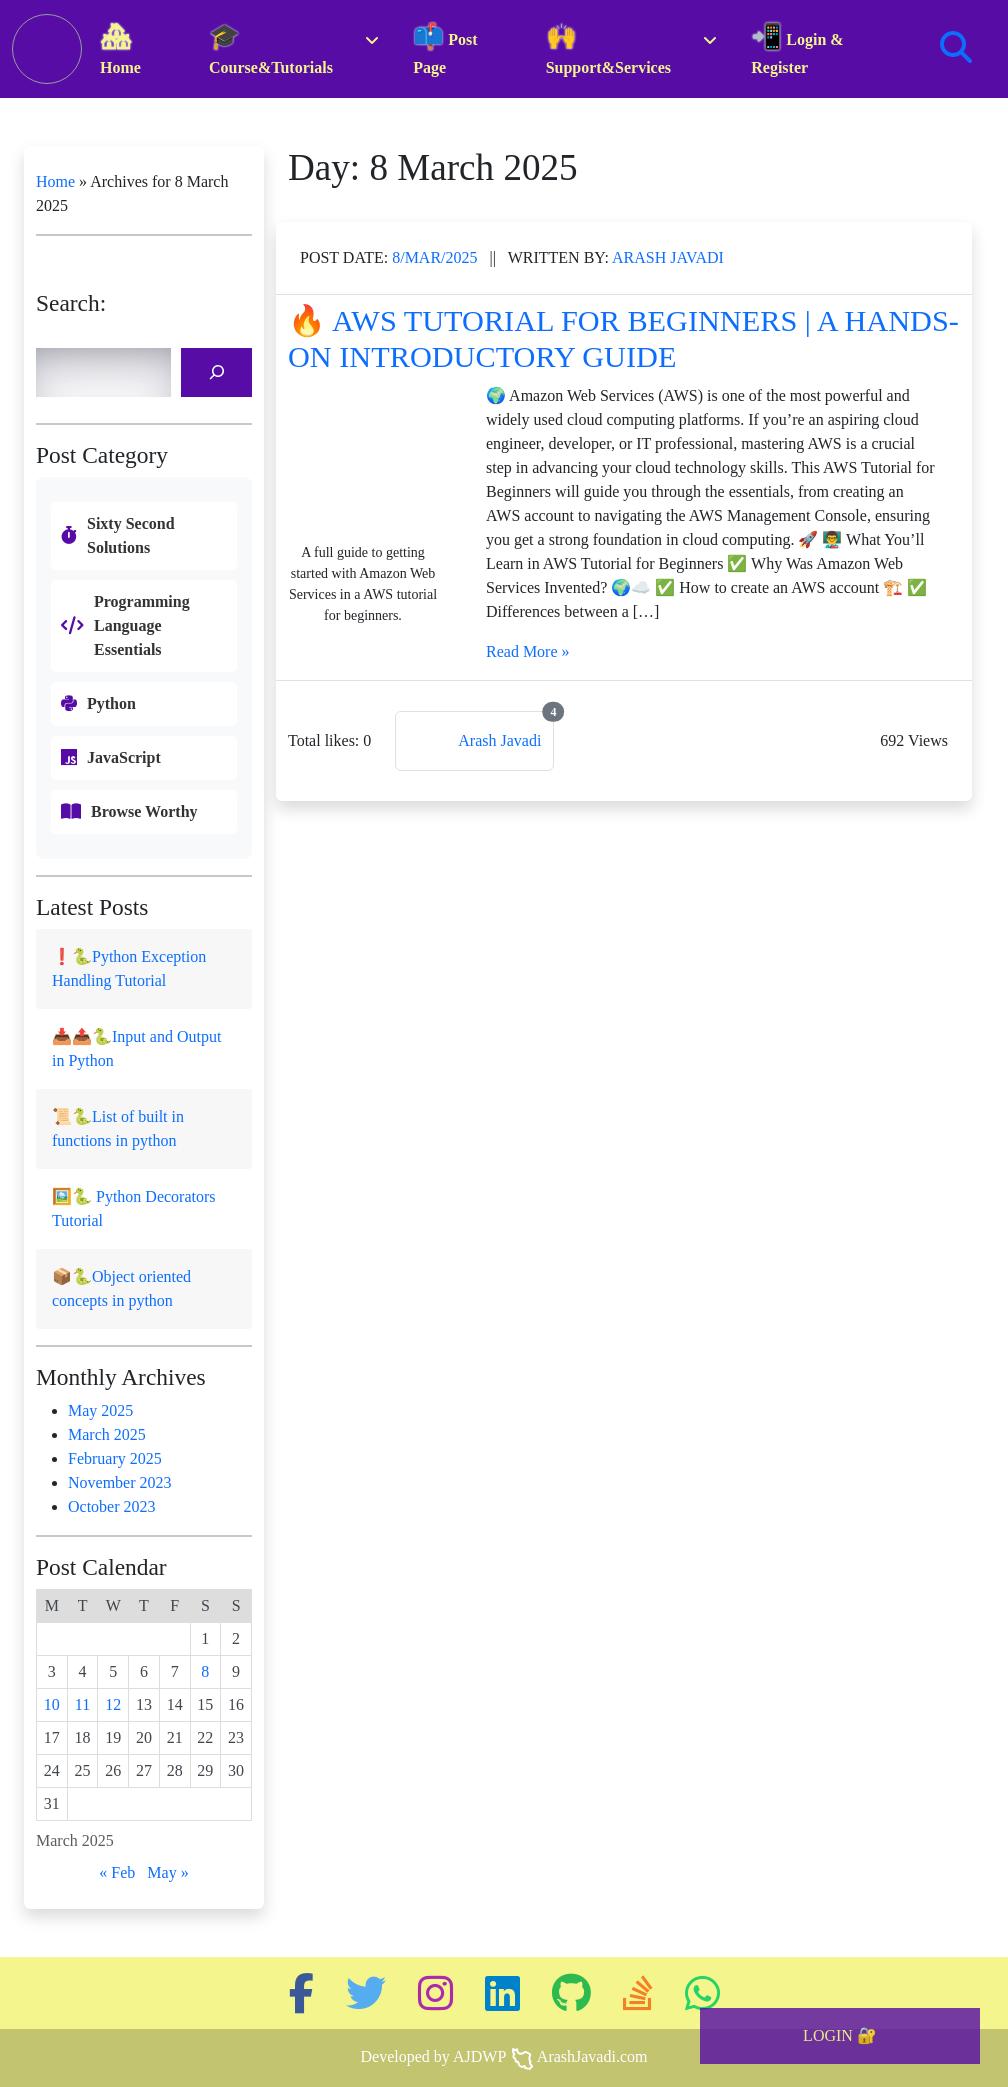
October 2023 (112, 1506)
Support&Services (608, 49)
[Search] (216, 372)
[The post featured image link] (363, 459)
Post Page (445, 49)
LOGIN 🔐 (840, 2035)
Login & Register (797, 49)
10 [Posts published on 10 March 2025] (52, 1704)
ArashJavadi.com (592, 2056)
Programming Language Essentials (142, 625)
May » (167, 1872)
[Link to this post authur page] (474, 741)
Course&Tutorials (271, 49)
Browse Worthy (144, 811)
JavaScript (124, 757)
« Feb (117, 1872)
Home (120, 49)
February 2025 (115, 1458)
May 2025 (100, 1410)
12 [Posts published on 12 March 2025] (113, 1704)
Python (111, 703)
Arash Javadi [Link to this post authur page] (668, 257)
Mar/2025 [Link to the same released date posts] (436, 257)
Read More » (528, 651)
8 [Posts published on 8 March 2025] (205, 1671)
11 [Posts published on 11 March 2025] (82, 1704)
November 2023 (120, 1482)
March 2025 (107, 1434)
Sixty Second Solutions (131, 535)
